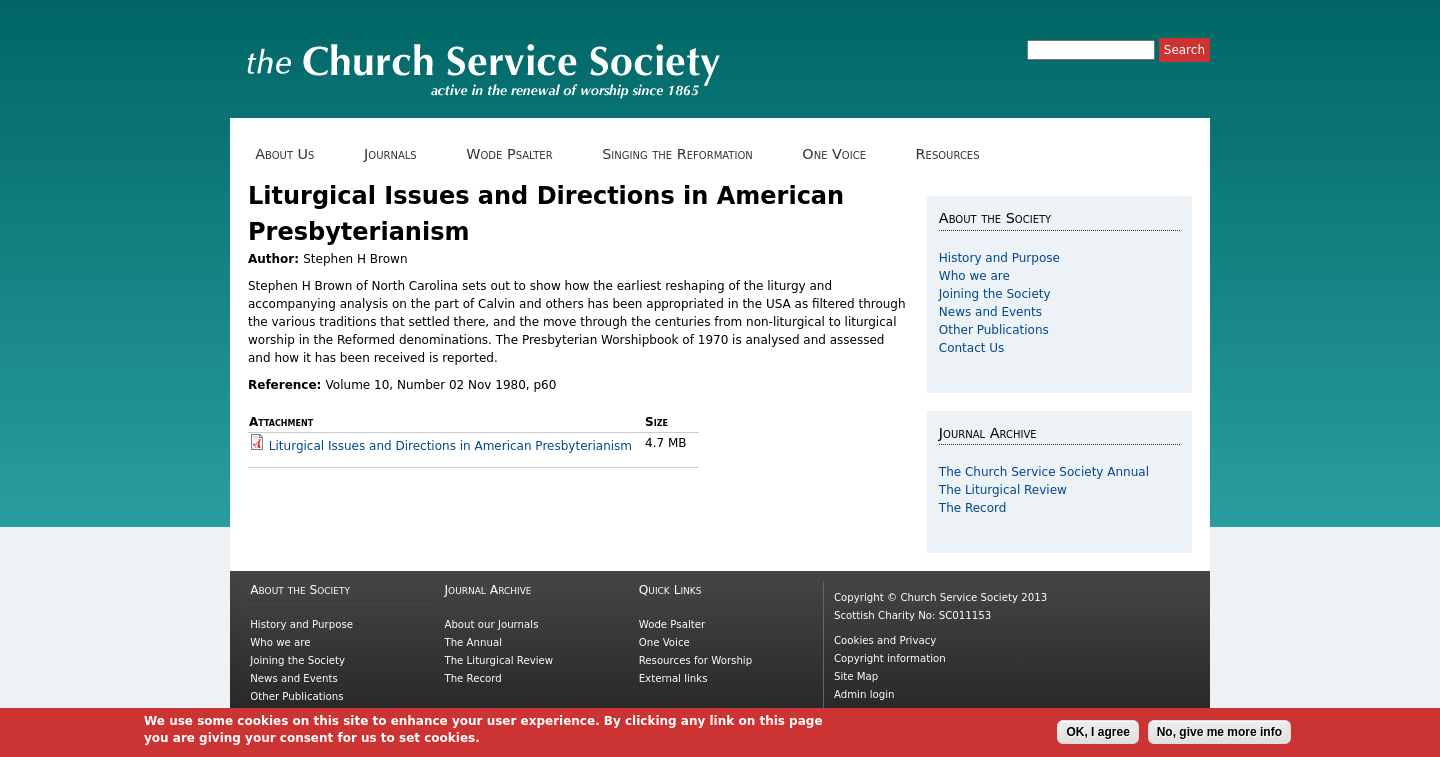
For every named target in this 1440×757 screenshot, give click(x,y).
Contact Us (972, 348)
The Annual (473, 642)
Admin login (864, 694)
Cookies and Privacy (885, 640)
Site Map (856, 676)
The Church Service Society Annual (1044, 472)
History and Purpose (999, 258)
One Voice (841, 154)
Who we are (974, 276)
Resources (954, 154)
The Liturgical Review (1003, 490)
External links (673, 678)
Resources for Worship (695, 660)
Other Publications (994, 330)
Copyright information (890, 658)
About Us (292, 154)
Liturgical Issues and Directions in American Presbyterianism (450, 446)
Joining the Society (995, 294)
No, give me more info (1219, 732)
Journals (397, 154)
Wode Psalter (516, 154)
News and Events (990, 312)
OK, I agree (1097, 732)
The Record (973, 508)
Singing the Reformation (684, 154)
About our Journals (491, 624)
